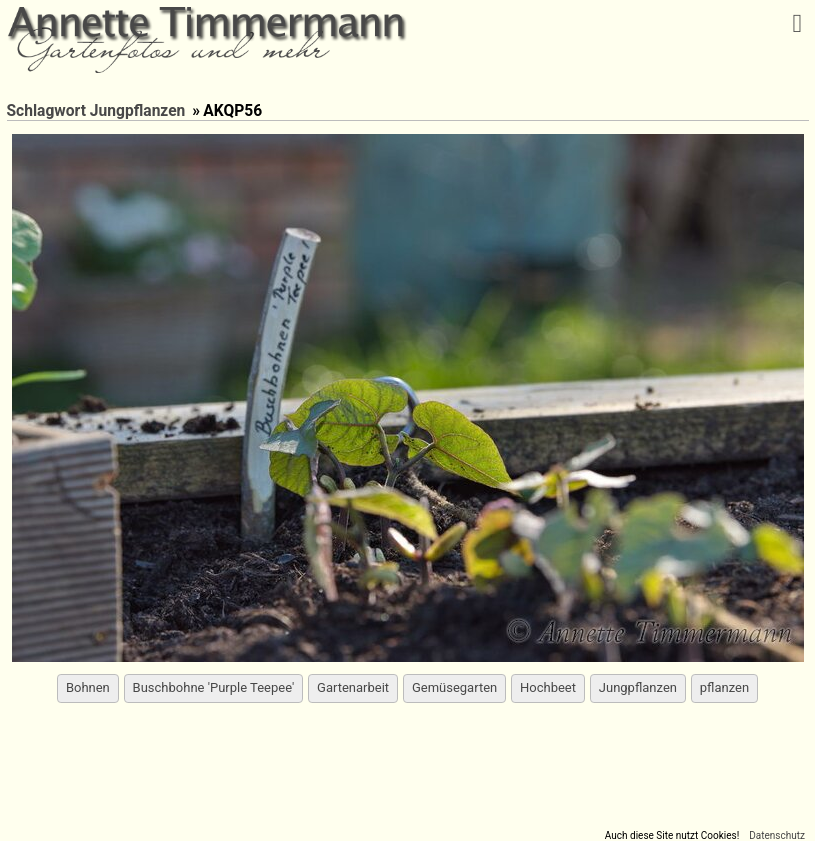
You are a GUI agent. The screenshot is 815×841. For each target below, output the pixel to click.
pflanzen (724, 687)
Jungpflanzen (137, 111)
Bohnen (88, 687)
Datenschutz (777, 835)
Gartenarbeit (353, 687)
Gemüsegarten (454, 687)
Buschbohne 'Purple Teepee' (214, 687)
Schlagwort (46, 111)
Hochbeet (548, 687)
